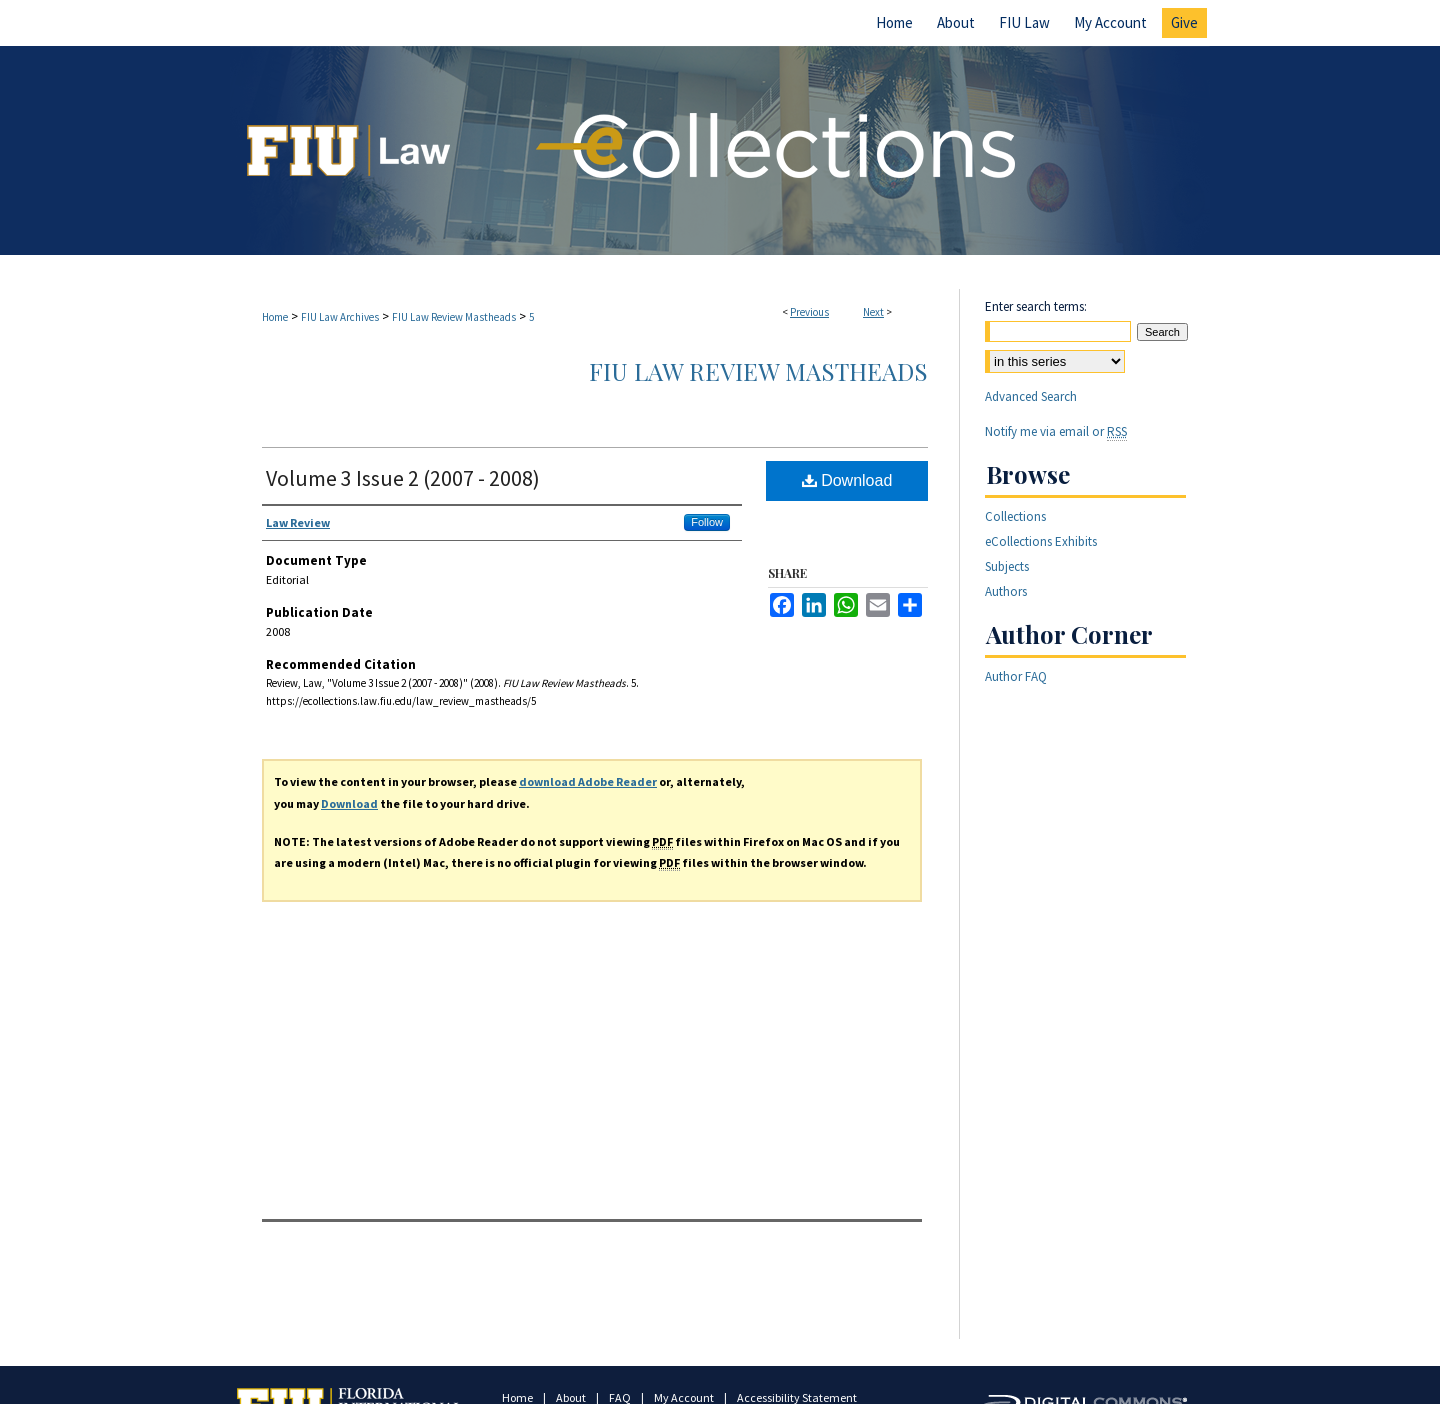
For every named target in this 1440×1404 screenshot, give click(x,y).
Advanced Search (1031, 396)
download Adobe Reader (588, 781)
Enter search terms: (1036, 306)
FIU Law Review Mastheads (454, 317)
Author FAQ (1016, 676)
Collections (1015, 516)
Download (847, 480)
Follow (707, 522)
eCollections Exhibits (1041, 541)
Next (873, 312)
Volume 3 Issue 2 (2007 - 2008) (403, 478)
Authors (1006, 591)
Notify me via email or (1056, 431)
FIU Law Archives (340, 317)
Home (275, 317)
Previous (809, 312)
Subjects (1007, 566)
